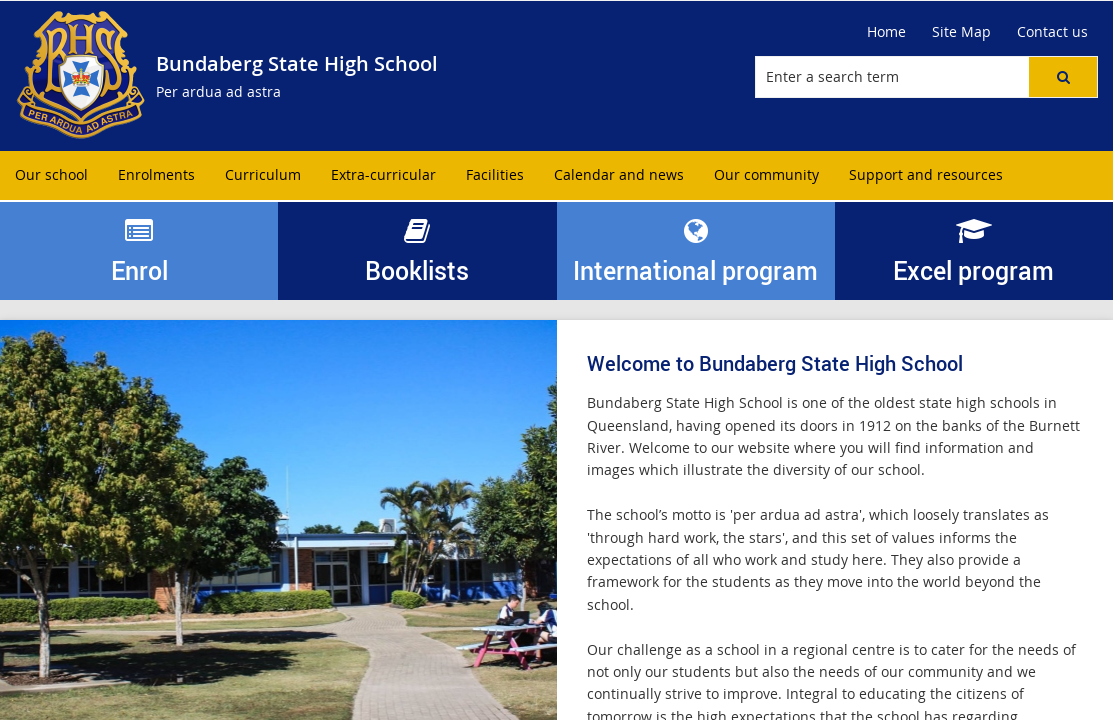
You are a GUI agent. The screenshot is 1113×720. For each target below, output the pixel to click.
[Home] (886, 32)
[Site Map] (961, 32)
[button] (1063, 77)
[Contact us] (1052, 32)
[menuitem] (51, 175)
